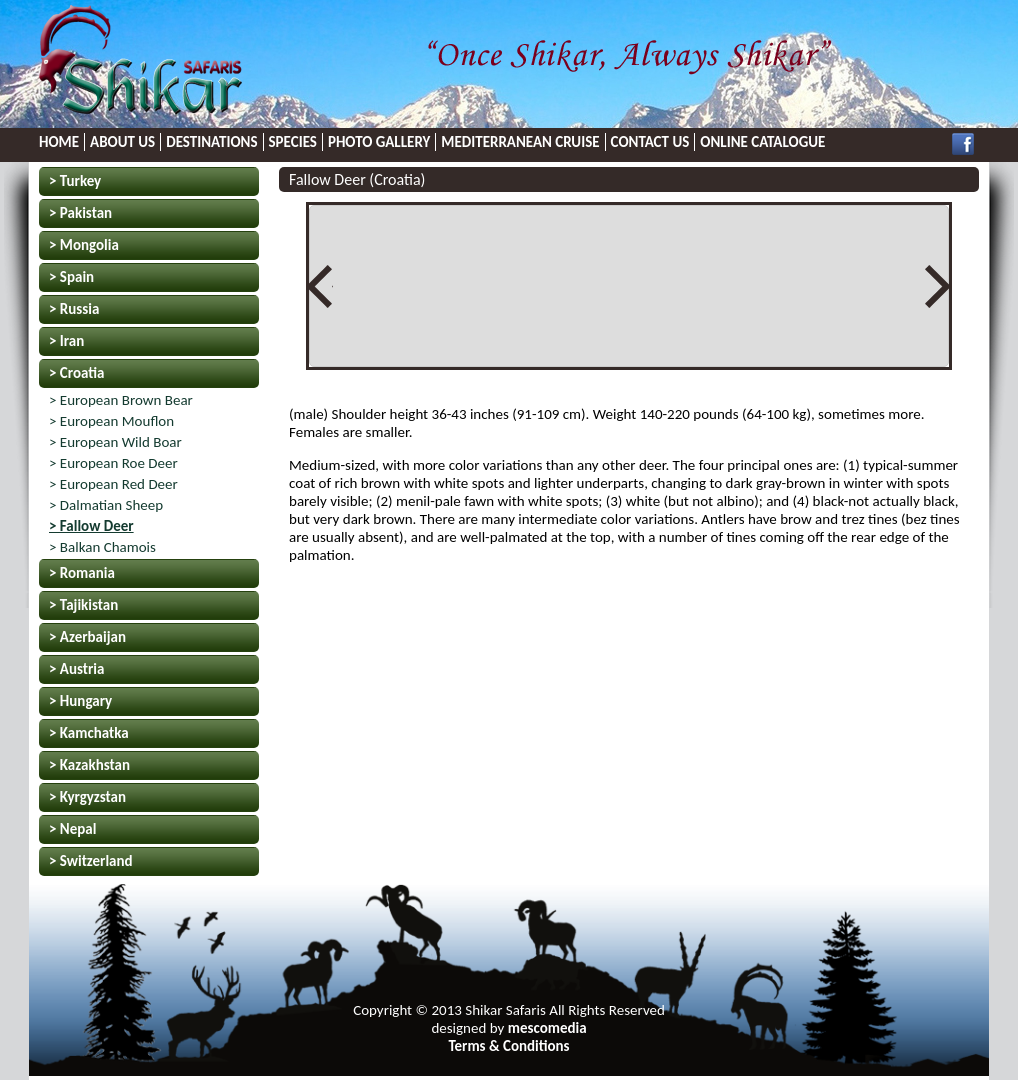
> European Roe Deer (113, 463)
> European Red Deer (113, 484)
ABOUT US (122, 142)
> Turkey (75, 181)
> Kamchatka (89, 733)
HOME (59, 142)
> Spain (71, 277)
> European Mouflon (111, 421)
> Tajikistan (83, 605)
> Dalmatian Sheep (106, 505)
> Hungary (80, 701)
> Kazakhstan (89, 765)
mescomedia (547, 1028)
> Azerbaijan (87, 637)
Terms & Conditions (508, 1046)
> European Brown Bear (121, 400)
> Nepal (72, 829)
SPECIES (293, 142)
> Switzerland (91, 861)
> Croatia (76, 373)
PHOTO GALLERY (379, 142)
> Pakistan (80, 213)
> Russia (74, 309)
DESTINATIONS (211, 142)
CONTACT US (650, 142)
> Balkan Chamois (102, 547)
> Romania (82, 573)
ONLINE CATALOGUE (762, 142)
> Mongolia (84, 245)
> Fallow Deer (91, 526)
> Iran (66, 341)
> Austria (76, 669)
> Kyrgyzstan (87, 797)
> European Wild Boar (115, 442)
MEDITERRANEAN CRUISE (520, 142)
